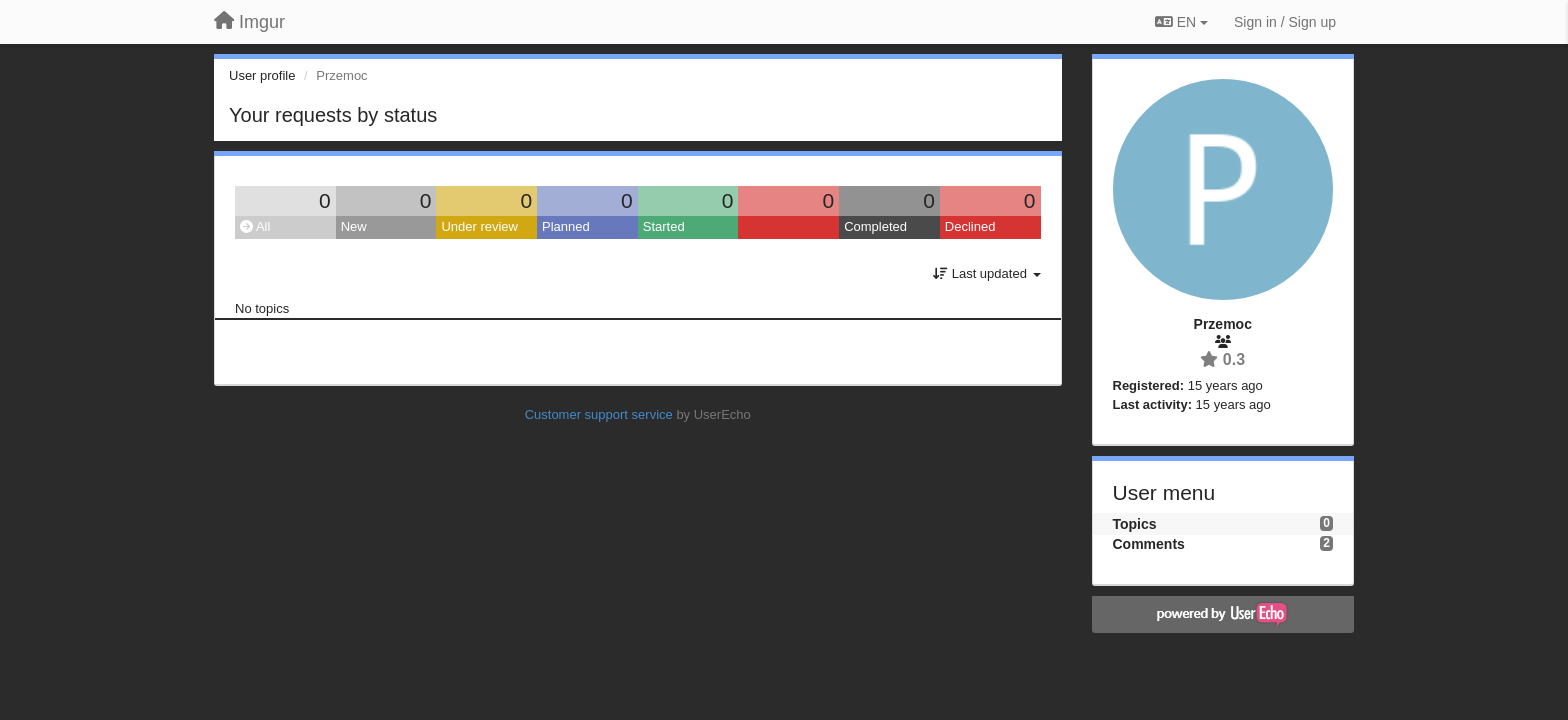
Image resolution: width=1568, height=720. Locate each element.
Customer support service (599, 414)
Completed (875, 226)
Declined (970, 226)
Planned (566, 226)
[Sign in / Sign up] (1285, 22)
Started (664, 226)
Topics (1135, 524)
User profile (262, 75)
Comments (1149, 544)
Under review (479, 226)
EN (1181, 22)
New (354, 226)
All (255, 226)
